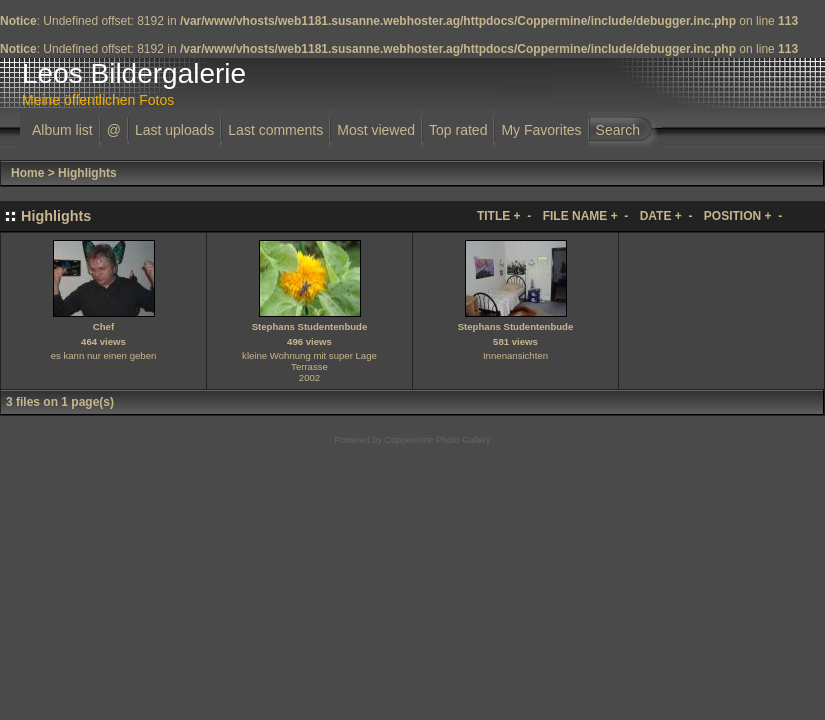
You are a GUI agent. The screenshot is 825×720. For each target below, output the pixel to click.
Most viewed (376, 130)
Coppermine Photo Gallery (437, 440)
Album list (62, 130)
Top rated (458, 130)
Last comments (275, 130)
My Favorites (541, 130)
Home (27, 173)
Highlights (87, 173)
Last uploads (174, 130)
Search (618, 130)
